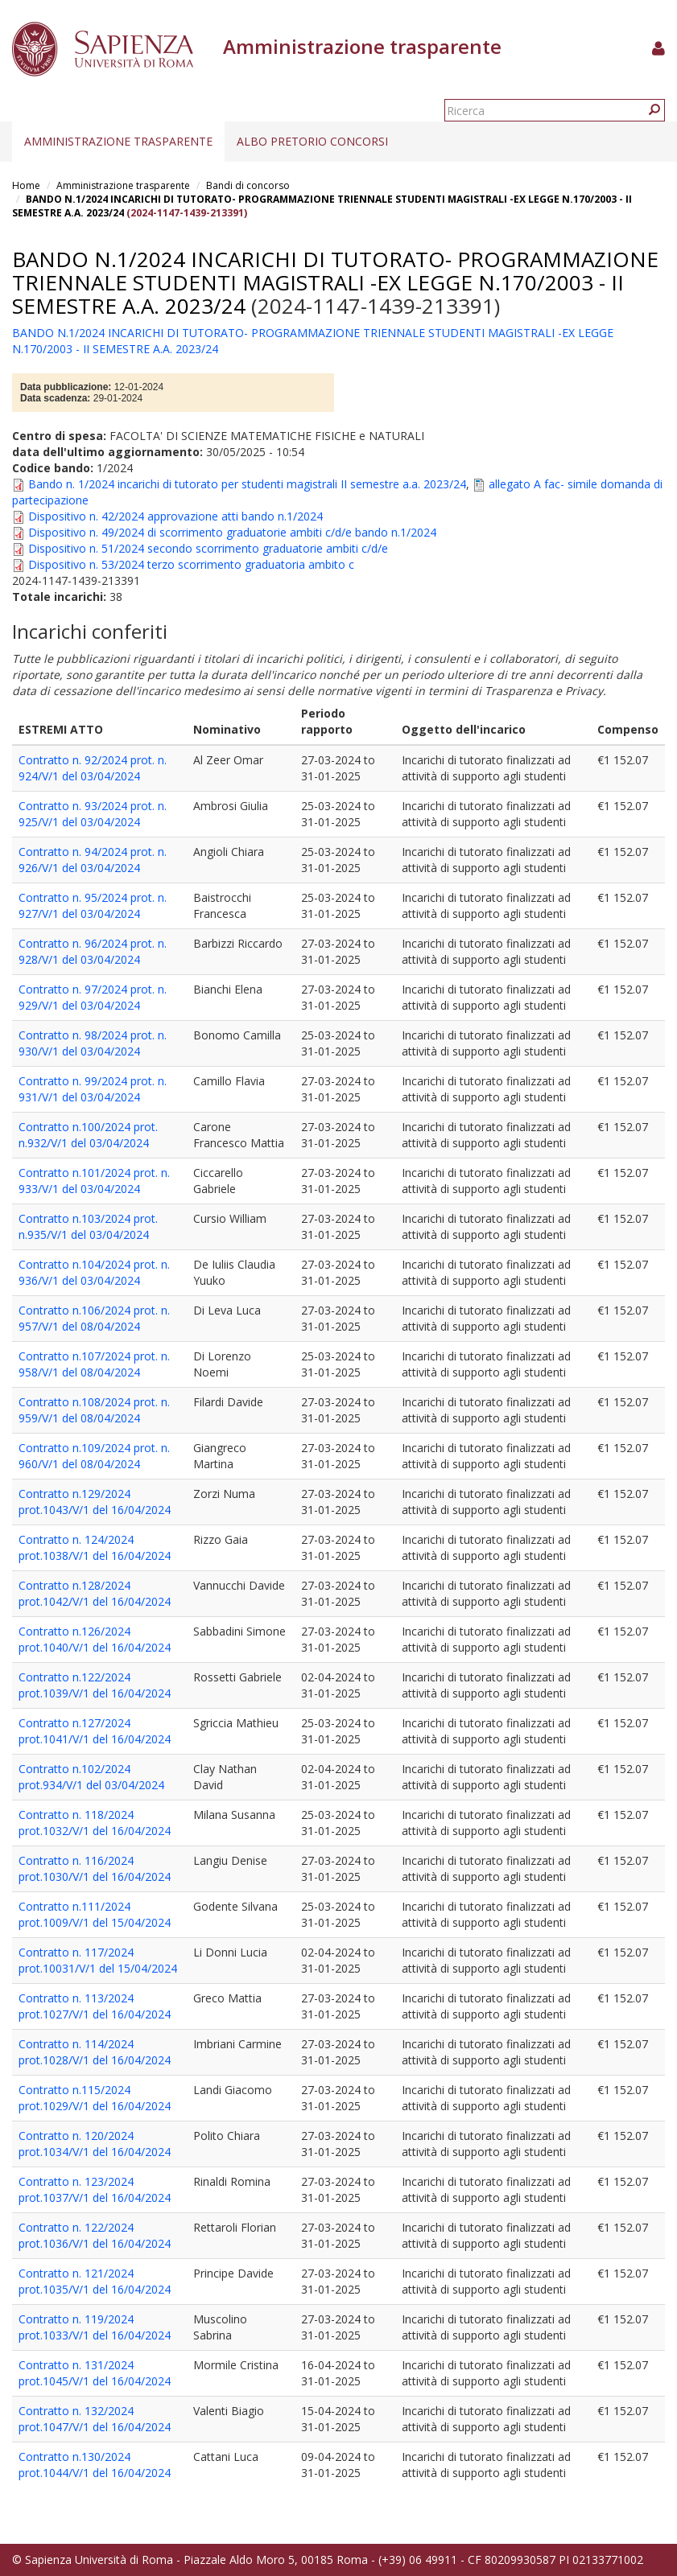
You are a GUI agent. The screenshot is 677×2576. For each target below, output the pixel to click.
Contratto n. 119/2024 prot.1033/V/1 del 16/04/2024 (95, 2327)
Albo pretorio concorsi (312, 141)
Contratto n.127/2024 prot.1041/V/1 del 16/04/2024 (95, 1731)
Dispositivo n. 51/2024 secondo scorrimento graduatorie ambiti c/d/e (208, 548)
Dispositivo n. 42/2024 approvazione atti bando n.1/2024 (175, 516)
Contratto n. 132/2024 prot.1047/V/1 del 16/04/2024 (95, 2418)
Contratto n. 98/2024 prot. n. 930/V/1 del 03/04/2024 (93, 1043)
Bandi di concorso (248, 185)
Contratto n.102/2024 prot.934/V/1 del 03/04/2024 (91, 1776)
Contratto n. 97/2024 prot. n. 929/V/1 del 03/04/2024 (93, 997)
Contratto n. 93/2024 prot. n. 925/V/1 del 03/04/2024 (93, 813)
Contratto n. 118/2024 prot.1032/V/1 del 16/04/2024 (95, 1822)
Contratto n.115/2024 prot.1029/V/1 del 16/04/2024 (95, 2097)
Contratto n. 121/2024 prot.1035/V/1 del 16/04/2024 (95, 2281)
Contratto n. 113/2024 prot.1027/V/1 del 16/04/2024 (95, 2006)
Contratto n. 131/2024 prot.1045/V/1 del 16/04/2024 (95, 2373)
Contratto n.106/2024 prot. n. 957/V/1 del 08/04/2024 (94, 1318)
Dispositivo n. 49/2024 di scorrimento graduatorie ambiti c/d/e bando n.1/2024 (232, 532)
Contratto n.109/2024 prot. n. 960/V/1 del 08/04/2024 (94, 1455)
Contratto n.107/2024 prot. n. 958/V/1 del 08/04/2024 (94, 1364)
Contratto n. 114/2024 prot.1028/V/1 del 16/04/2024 (95, 2052)
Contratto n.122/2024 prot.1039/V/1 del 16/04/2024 (95, 1685)
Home (26, 185)
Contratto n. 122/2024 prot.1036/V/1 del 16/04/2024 (95, 2235)
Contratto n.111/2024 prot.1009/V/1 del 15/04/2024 (95, 1914)
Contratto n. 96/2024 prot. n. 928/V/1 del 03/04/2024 (93, 951)
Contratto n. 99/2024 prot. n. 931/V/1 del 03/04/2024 (93, 1089)
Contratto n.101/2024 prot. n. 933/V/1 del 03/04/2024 (94, 1180)
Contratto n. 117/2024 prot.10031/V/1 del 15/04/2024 (98, 1960)
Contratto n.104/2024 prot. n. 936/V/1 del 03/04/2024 (94, 1272)
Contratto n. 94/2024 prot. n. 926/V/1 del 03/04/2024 (93, 859)
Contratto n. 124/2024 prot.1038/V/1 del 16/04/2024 (95, 1547)
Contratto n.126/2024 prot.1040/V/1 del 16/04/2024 (95, 1639)
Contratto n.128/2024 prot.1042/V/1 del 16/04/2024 (95, 1593)
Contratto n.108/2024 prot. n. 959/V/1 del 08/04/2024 (94, 1410)
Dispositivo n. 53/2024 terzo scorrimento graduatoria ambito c (191, 564)
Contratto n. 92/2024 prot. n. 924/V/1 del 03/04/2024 (93, 768)
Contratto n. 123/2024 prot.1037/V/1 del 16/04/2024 (95, 2189)
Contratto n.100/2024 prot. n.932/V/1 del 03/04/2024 (88, 1134)
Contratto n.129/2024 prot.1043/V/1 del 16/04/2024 (95, 1501)
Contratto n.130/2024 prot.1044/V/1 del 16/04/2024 (95, 2464)
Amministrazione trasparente (118, 141)
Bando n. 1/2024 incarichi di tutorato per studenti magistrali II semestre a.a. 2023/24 (247, 484)
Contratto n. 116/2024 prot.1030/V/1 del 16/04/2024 (95, 1868)
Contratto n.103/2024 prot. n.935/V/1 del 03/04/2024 (88, 1226)
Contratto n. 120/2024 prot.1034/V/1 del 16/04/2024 (95, 2143)
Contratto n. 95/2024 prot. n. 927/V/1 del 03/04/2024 (93, 905)
